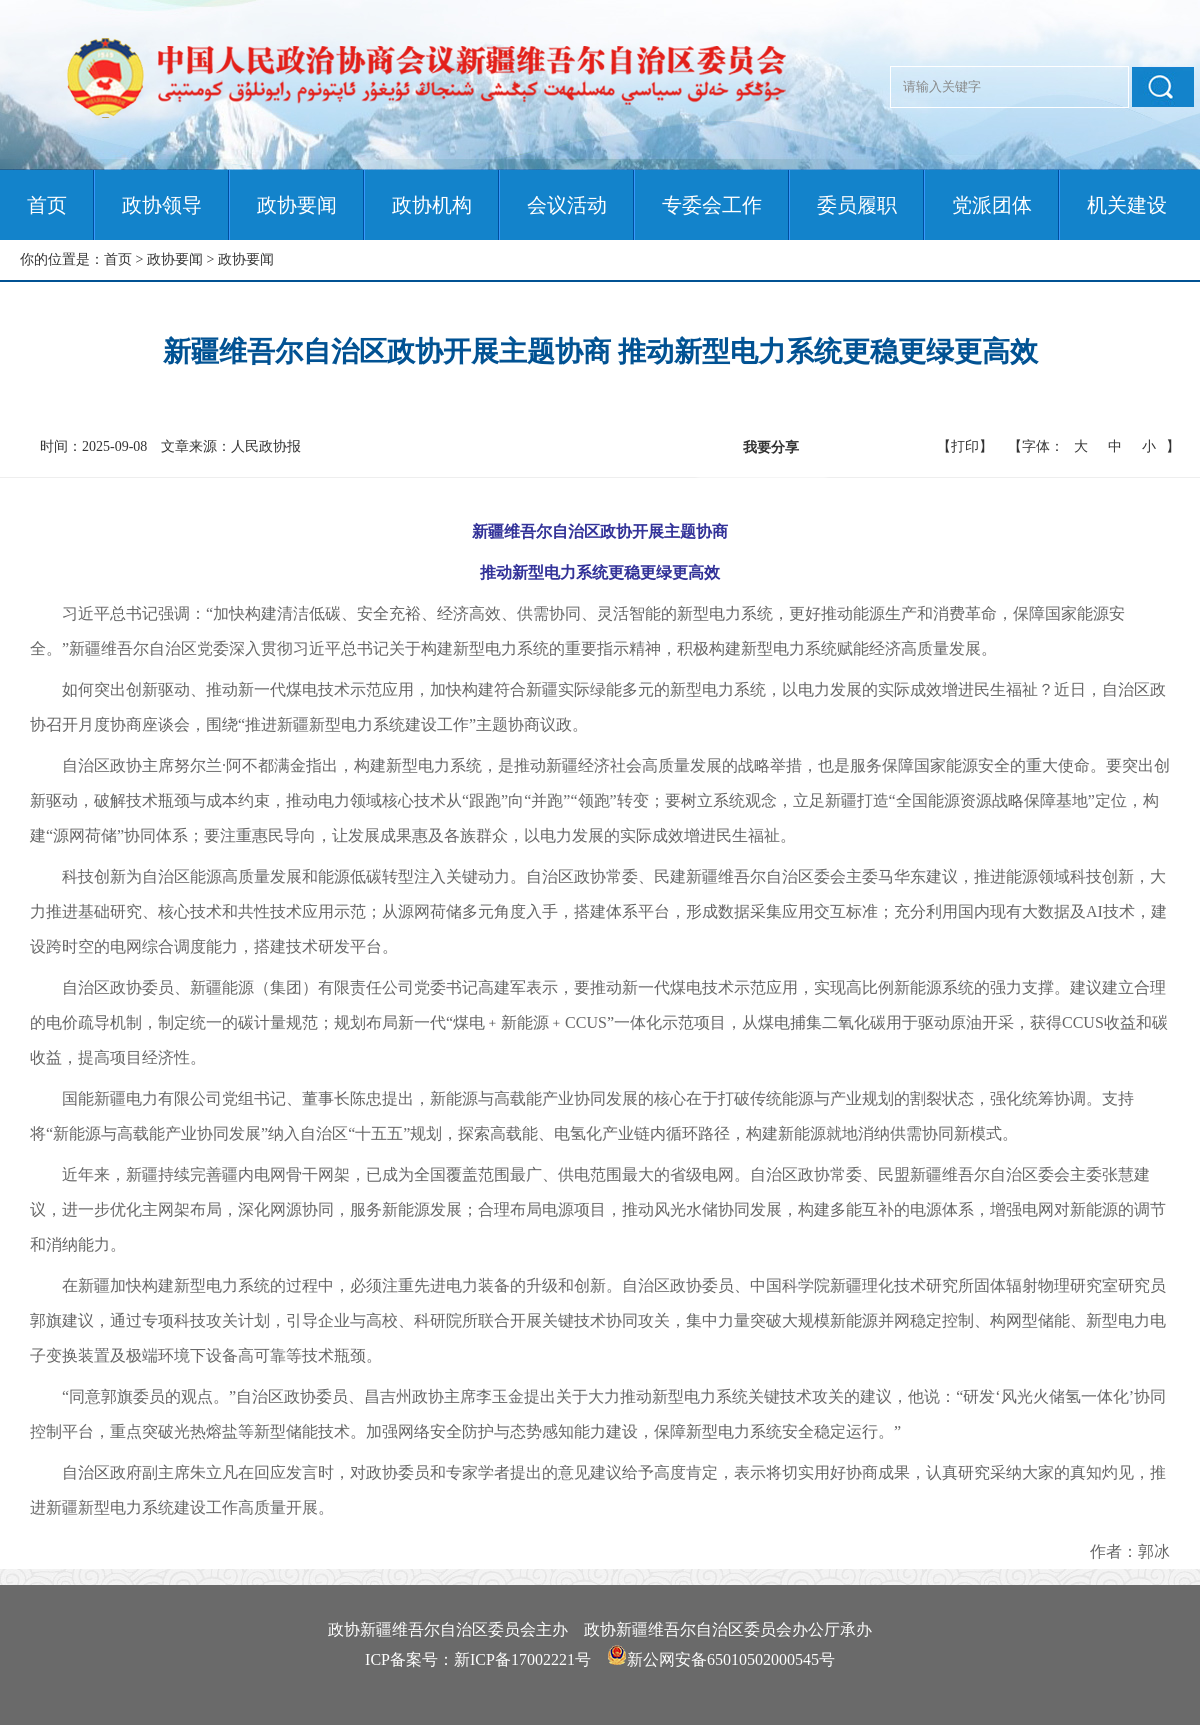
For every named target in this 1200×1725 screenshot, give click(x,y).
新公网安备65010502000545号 (731, 1659)
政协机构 (432, 205)
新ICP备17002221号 (522, 1659)
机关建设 (1127, 205)
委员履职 (857, 205)
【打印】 (965, 446)
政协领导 (162, 205)
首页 (47, 205)
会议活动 (567, 205)
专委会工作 (712, 205)
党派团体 (992, 205)
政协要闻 (297, 205)
